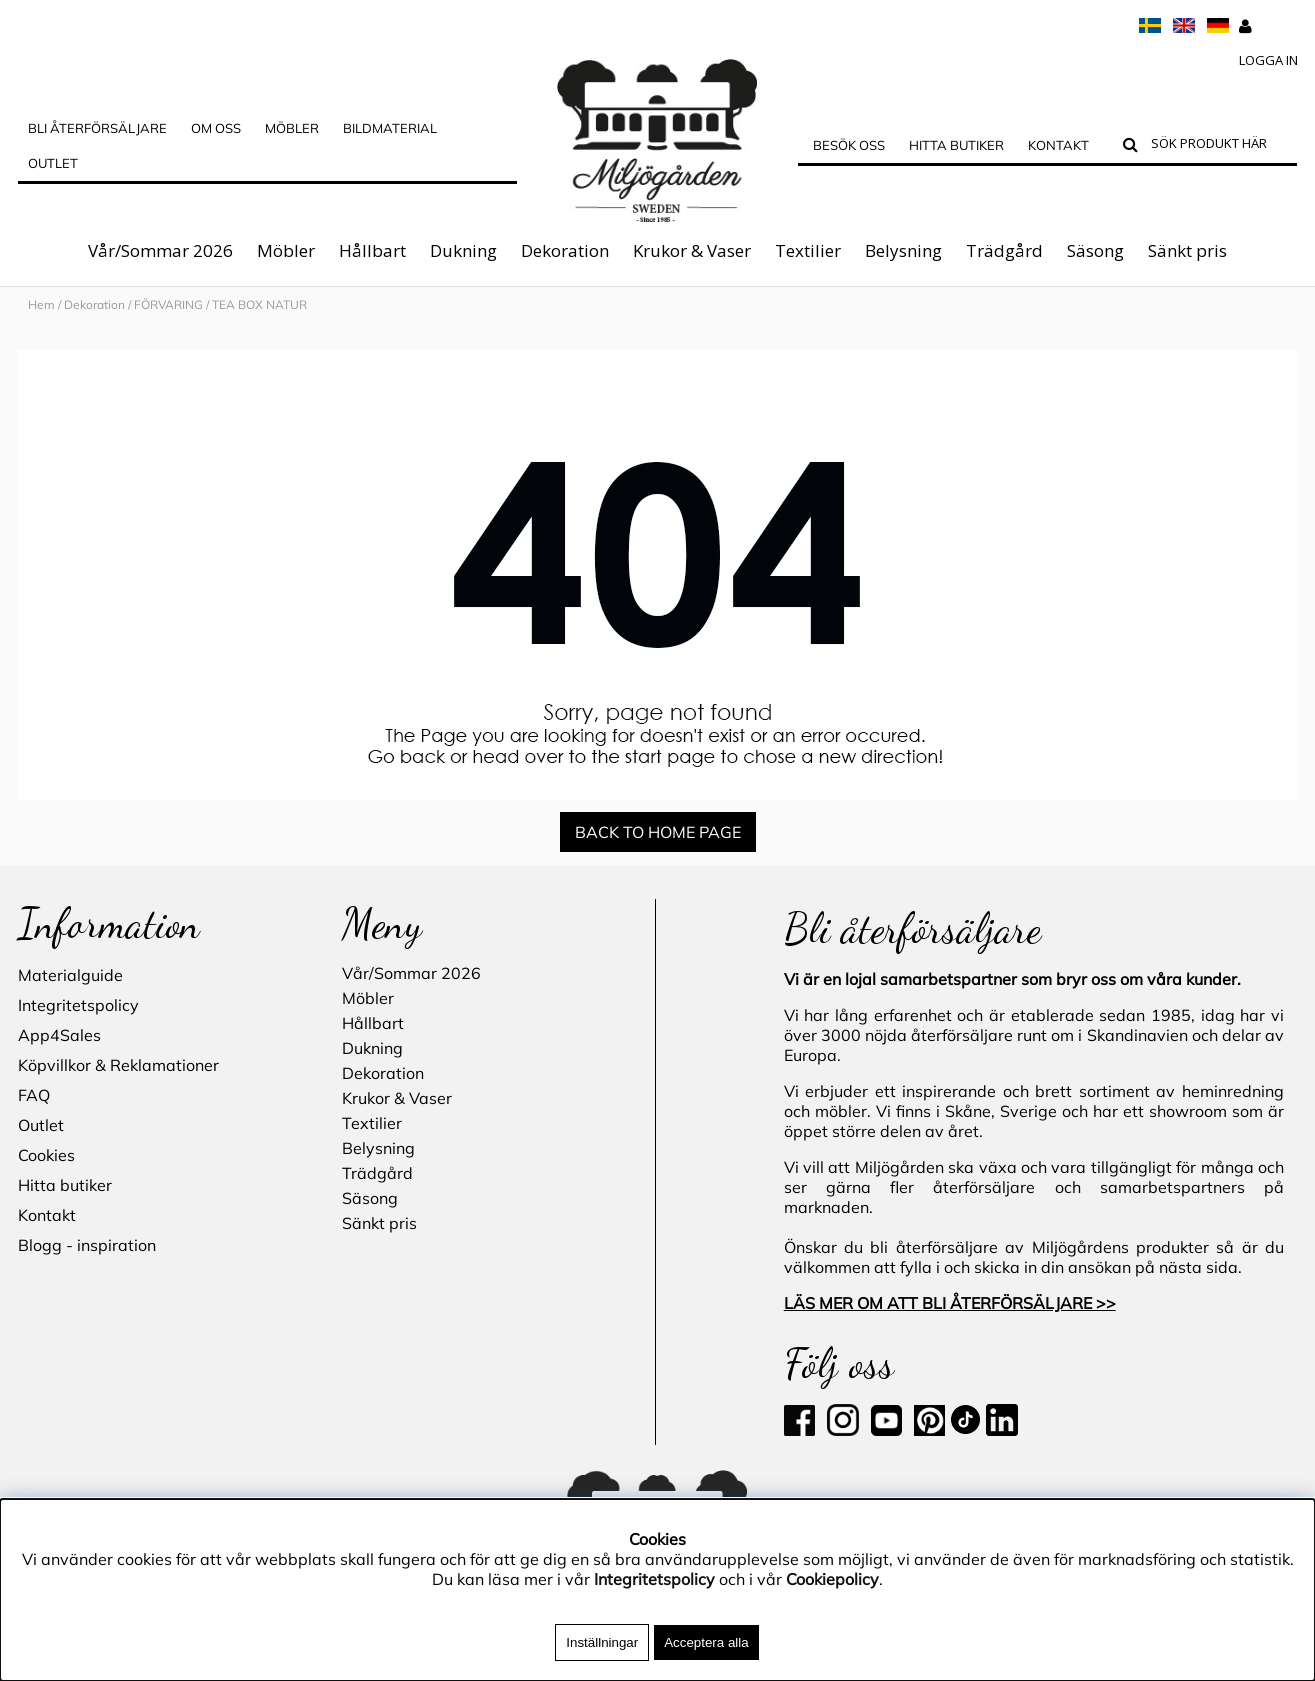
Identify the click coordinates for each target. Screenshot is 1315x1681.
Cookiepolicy (832, 1579)
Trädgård (1004, 250)
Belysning (903, 250)
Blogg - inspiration (87, 1245)
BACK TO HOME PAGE (658, 832)
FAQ (34, 1095)
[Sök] (1219, 146)
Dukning (463, 250)
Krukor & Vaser (692, 250)
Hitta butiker (956, 145)
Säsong (1095, 250)
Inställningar (602, 1642)
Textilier (808, 250)
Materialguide (70, 975)
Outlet (53, 163)
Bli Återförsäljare (97, 128)
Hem (41, 304)
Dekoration (565, 250)
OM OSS (216, 128)
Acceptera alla (706, 1642)
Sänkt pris (1187, 250)
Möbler (286, 250)
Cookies (46, 1155)
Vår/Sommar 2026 (160, 250)
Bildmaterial (390, 128)
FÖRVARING (168, 304)
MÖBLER (292, 128)
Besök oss (849, 145)
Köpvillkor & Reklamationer (118, 1065)
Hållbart (372, 250)
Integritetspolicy (78, 1005)
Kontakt (1058, 145)
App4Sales (59, 1035)
